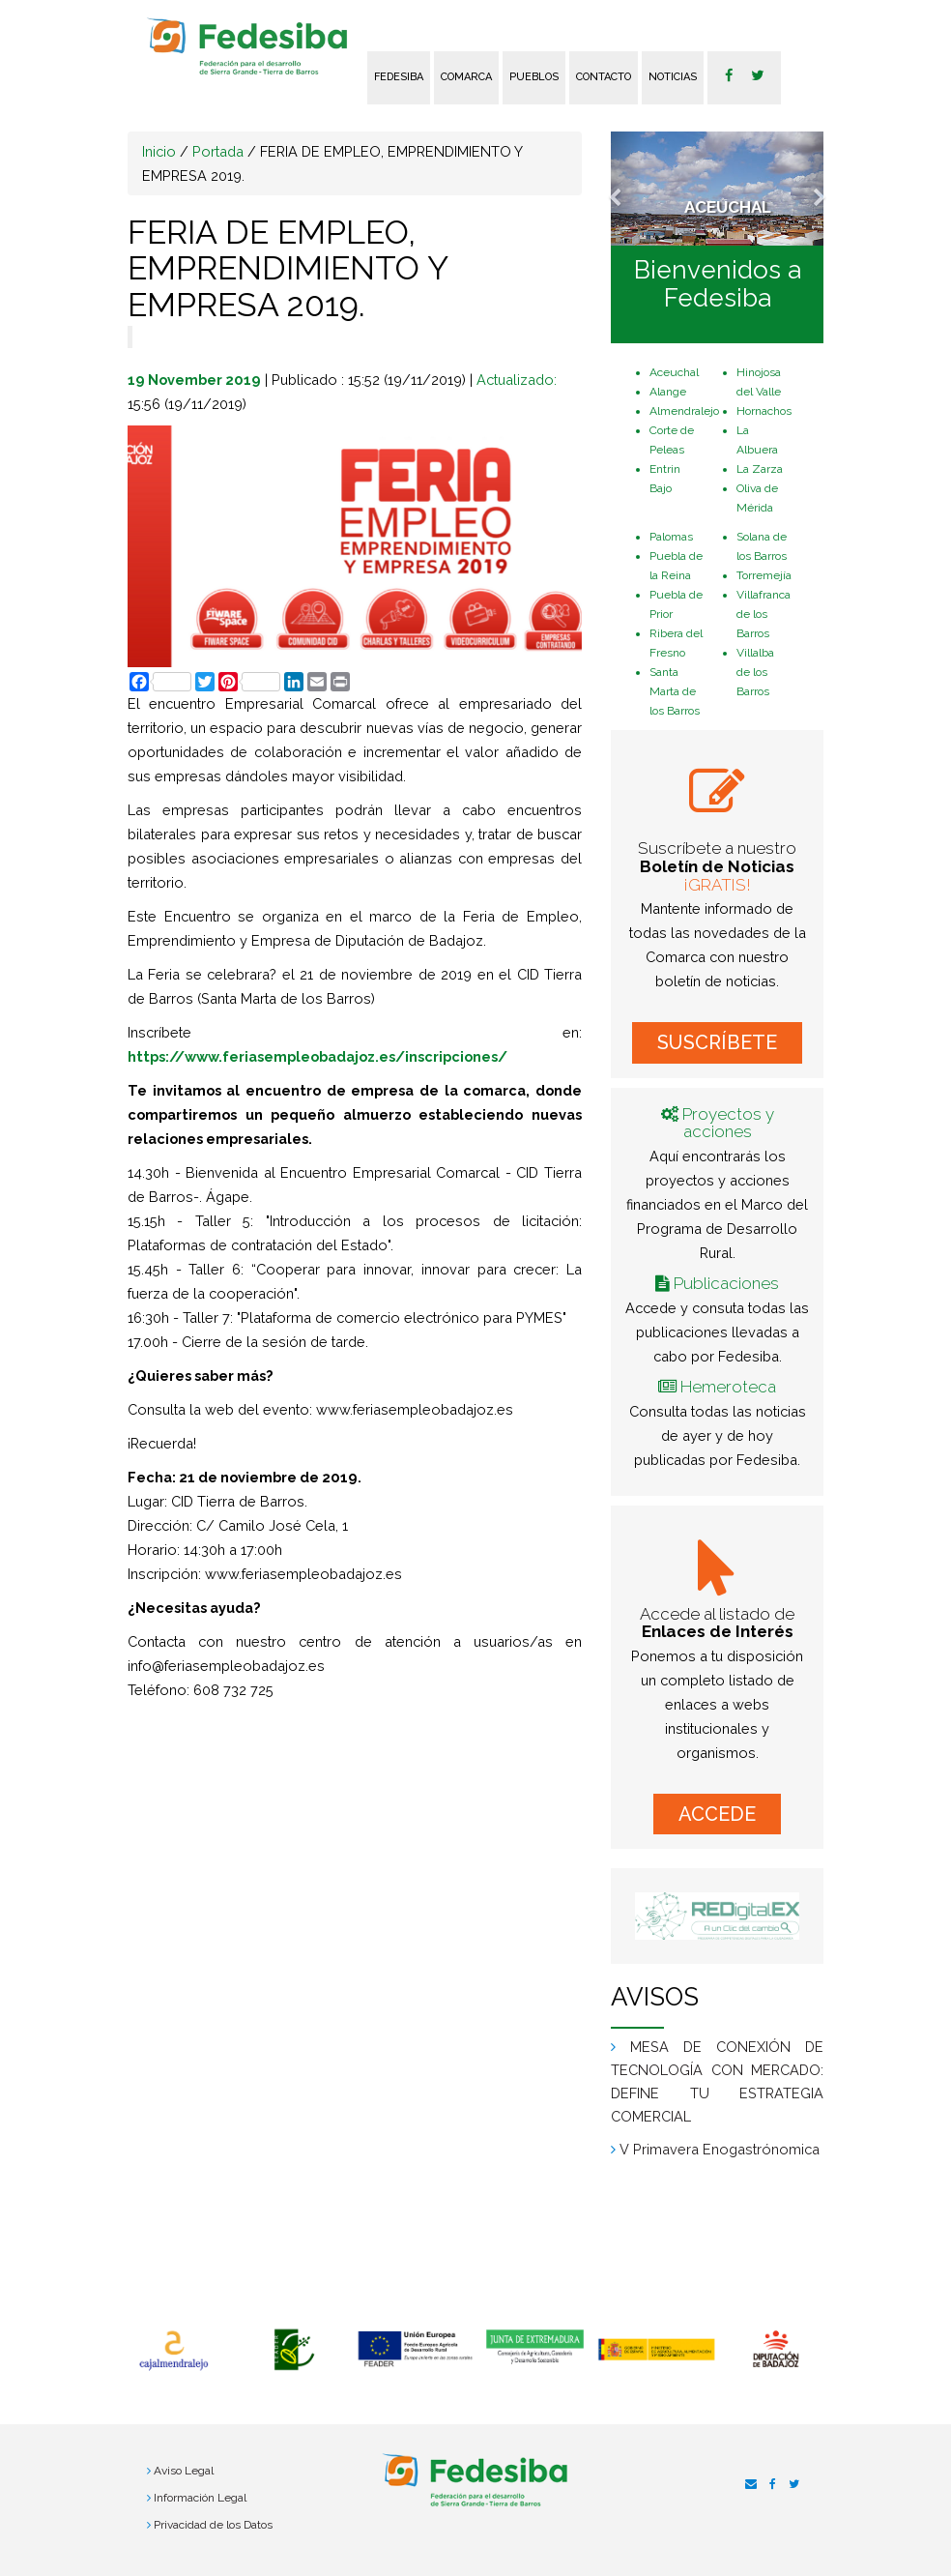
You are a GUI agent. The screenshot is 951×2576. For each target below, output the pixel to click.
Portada (218, 151)
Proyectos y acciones (728, 1123)
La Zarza (759, 469)
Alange (667, 391)
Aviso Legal (184, 2470)
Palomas (671, 536)
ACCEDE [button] (717, 1814)
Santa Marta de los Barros (674, 691)
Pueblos (534, 77)
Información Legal (200, 2497)
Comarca (466, 77)
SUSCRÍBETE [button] (717, 1042)
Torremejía (764, 575)
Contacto (603, 77)
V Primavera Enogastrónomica (720, 2149)
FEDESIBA (398, 77)
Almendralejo (684, 411)
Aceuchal (674, 372)
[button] (627, 189)
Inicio (159, 151)
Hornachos (764, 411)
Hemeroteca (728, 1386)
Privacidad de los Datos (213, 2525)
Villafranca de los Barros (763, 614)
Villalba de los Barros (755, 672)
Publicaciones (726, 1283)
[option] (173, 2351)
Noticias (672, 77)
